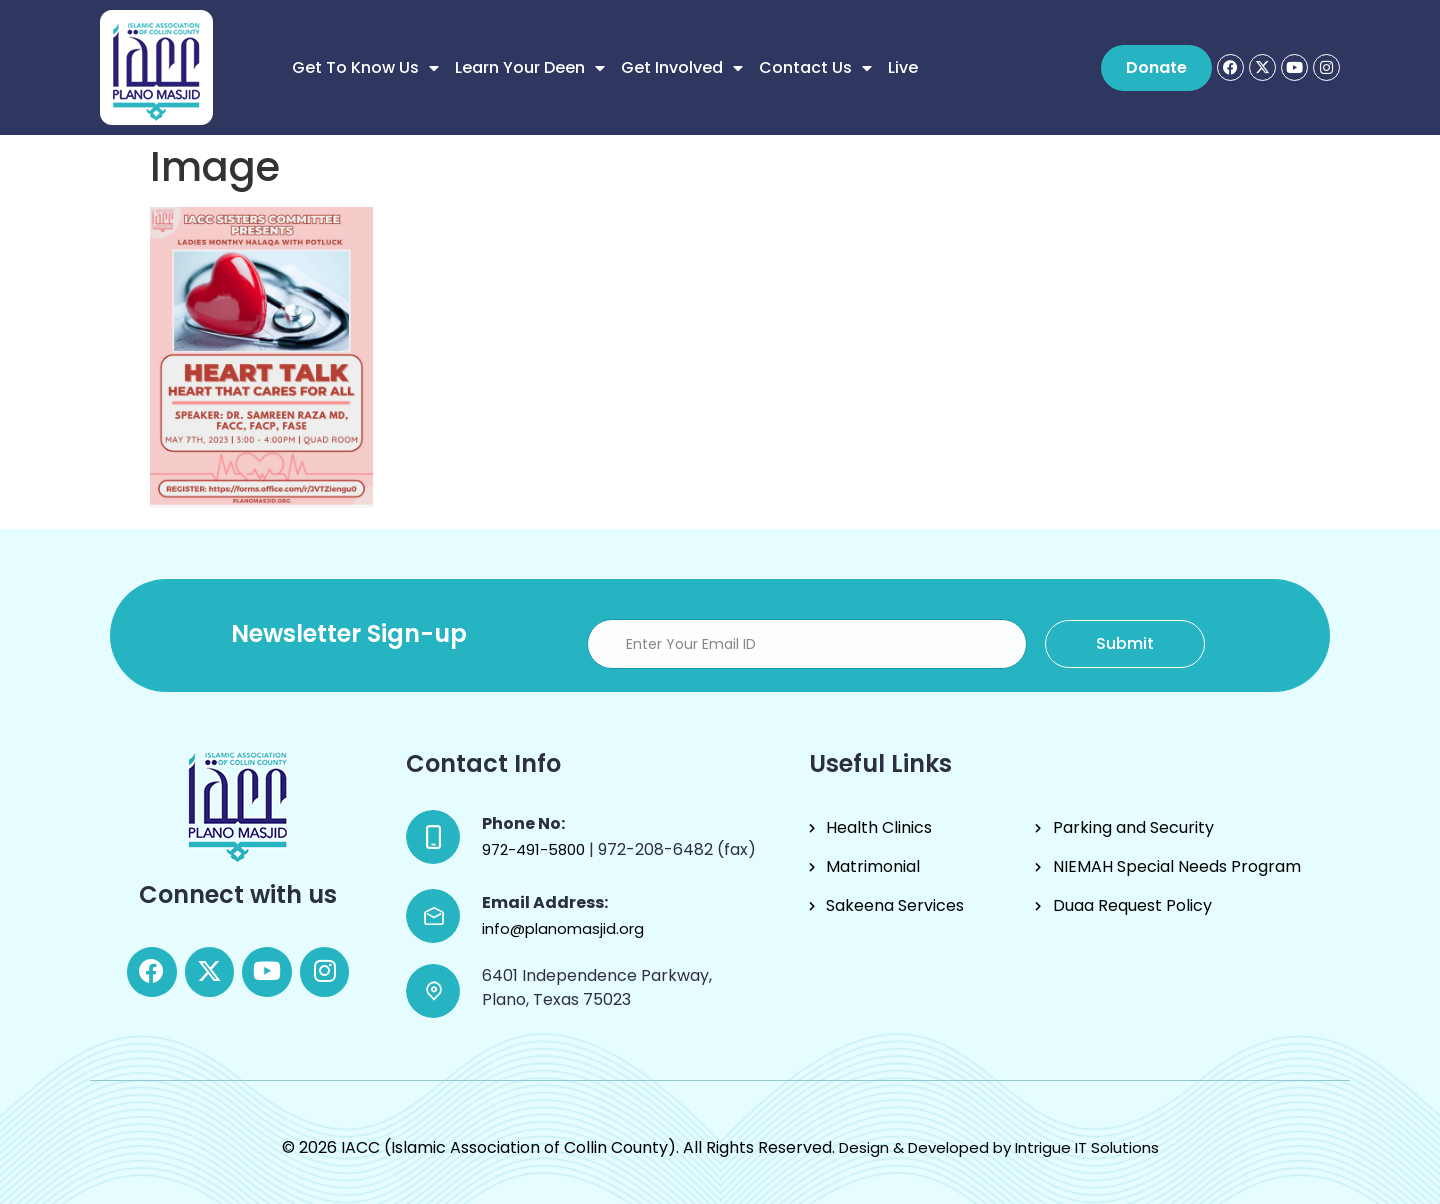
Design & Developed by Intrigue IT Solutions (999, 1147)
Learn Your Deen (530, 68)
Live (903, 67)
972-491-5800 (535, 849)
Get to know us (365, 68)
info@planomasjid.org (563, 928)
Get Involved (682, 68)
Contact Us (815, 68)
